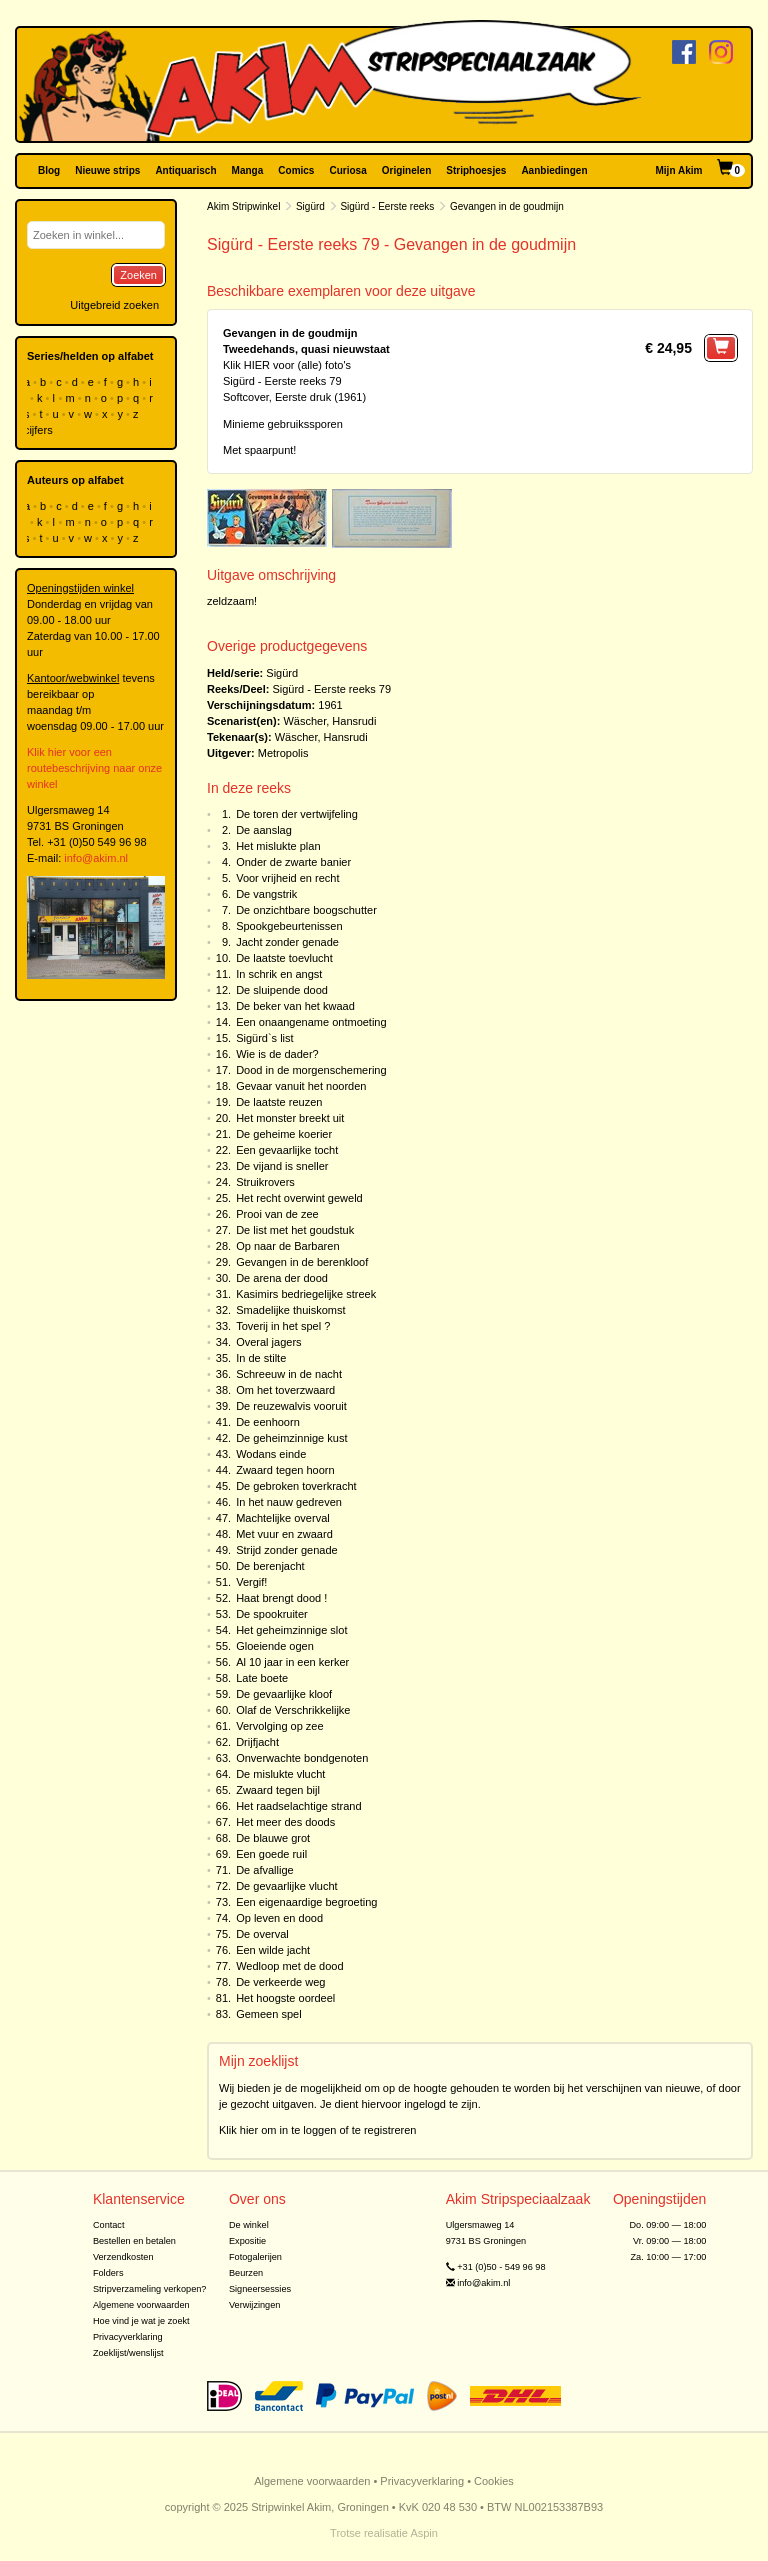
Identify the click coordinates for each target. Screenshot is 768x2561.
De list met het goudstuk (295, 1230)
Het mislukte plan (278, 846)
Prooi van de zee (277, 1214)
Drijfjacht (257, 1742)
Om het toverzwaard (285, 1390)
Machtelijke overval (283, 1518)
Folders (108, 2273)
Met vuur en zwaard (284, 1534)
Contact (109, 2225)
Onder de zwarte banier (293, 862)
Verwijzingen (254, 2305)
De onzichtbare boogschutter (306, 910)
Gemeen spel (268, 2014)
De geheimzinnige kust (291, 1438)
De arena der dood (282, 1278)
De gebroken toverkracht (296, 1486)
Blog (49, 170)
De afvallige (264, 1870)
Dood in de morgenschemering (311, 1070)
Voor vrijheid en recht (287, 878)
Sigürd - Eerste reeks (387, 206)
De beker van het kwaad (295, 1006)
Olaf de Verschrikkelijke (293, 1710)
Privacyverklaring (128, 2337)
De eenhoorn (268, 1422)
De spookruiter (272, 1614)
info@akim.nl (96, 858)
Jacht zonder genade (287, 942)
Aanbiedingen (554, 170)
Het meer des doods (285, 1822)
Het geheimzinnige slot (291, 1630)
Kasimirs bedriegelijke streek (306, 1294)
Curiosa (347, 170)
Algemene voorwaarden (141, 2305)
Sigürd (310, 206)
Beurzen (246, 2273)
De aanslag (264, 830)
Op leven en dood (279, 1918)
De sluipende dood (282, 990)
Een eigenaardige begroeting (306, 1902)
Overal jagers (268, 1342)
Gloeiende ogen (275, 1646)
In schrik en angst (279, 974)
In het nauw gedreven (289, 1502)
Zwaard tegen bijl (278, 1790)
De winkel (249, 2225)
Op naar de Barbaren (287, 1246)
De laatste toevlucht (284, 958)
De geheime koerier (284, 1134)
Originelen (406, 170)
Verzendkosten (123, 2257)
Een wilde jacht (273, 1950)
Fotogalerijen (255, 2257)
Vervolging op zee (279, 1726)
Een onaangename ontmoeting (311, 1022)
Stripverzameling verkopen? (150, 2289)
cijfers (40, 430)
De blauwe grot (273, 1838)
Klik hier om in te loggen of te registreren (318, 2130)
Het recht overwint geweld (299, 1198)
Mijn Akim (679, 170)
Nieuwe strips (107, 170)
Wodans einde (271, 1454)
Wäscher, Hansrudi (329, 721)
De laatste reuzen (279, 1102)
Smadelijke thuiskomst (290, 1310)
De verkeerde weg (280, 1982)
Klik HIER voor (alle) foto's (287, 365)
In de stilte (261, 1358)
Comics (296, 170)
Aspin (424, 2533)
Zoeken (138, 275)
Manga (248, 170)
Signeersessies (260, 2289)
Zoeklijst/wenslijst (128, 2353)
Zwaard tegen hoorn (285, 1470)
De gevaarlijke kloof (284, 1694)
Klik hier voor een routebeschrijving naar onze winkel (94, 768)
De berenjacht (270, 1566)
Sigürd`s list (264, 1038)
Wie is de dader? (277, 1054)
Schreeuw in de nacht (289, 1374)
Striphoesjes (476, 170)
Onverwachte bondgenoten (302, 1758)
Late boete (262, 1678)
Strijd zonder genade (287, 1550)
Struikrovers (265, 1182)
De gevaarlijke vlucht (287, 1886)
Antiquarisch (185, 170)
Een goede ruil (271, 1854)
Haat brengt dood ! (281, 1598)
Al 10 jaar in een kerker (292, 1662)
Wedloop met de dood (289, 1966)
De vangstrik (266, 894)
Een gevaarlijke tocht (287, 1150)
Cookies (494, 2481)
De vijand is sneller (282, 1166)
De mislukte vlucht (280, 1774)
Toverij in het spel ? (283, 1326)
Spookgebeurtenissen (289, 926)
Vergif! (251, 1582)
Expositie (247, 2241)
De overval (262, 1934)
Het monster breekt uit (290, 1118)
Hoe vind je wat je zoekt (141, 2321)
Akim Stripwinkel (243, 206)
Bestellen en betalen (134, 2241)
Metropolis (283, 753)
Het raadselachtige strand (298, 1806)
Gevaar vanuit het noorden (301, 1086)
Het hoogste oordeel (285, 1998)
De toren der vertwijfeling (297, 814)
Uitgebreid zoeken (114, 305)
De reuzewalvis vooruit (291, 1406)
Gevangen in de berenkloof (302, 1262)
